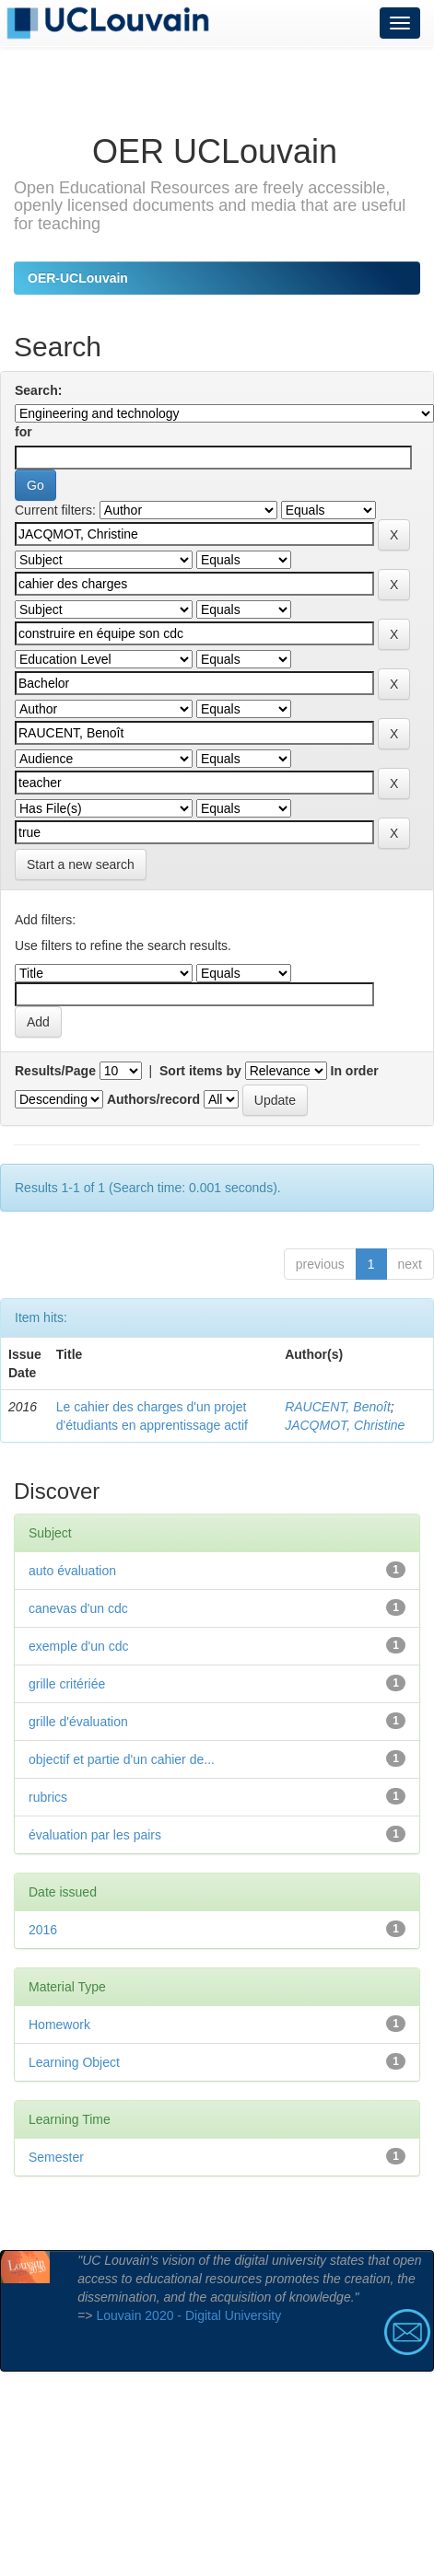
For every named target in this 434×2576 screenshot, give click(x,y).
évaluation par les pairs (95, 1835)
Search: (38, 390)
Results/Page (55, 1070)
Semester (56, 2157)
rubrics (48, 1797)
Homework (59, 2024)
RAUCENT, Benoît (338, 1406)
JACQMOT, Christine (345, 1425)
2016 (43, 1929)
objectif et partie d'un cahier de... (122, 1759)
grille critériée (67, 1684)
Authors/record (153, 1099)
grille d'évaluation (78, 1721)
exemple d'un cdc (79, 1646)
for (23, 431)
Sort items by (200, 1070)
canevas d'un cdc (78, 1608)
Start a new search (81, 864)
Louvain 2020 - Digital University (188, 2315)
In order (355, 1070)
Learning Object (74, 2062)
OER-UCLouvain (78, 278)
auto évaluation (72, 1570)
